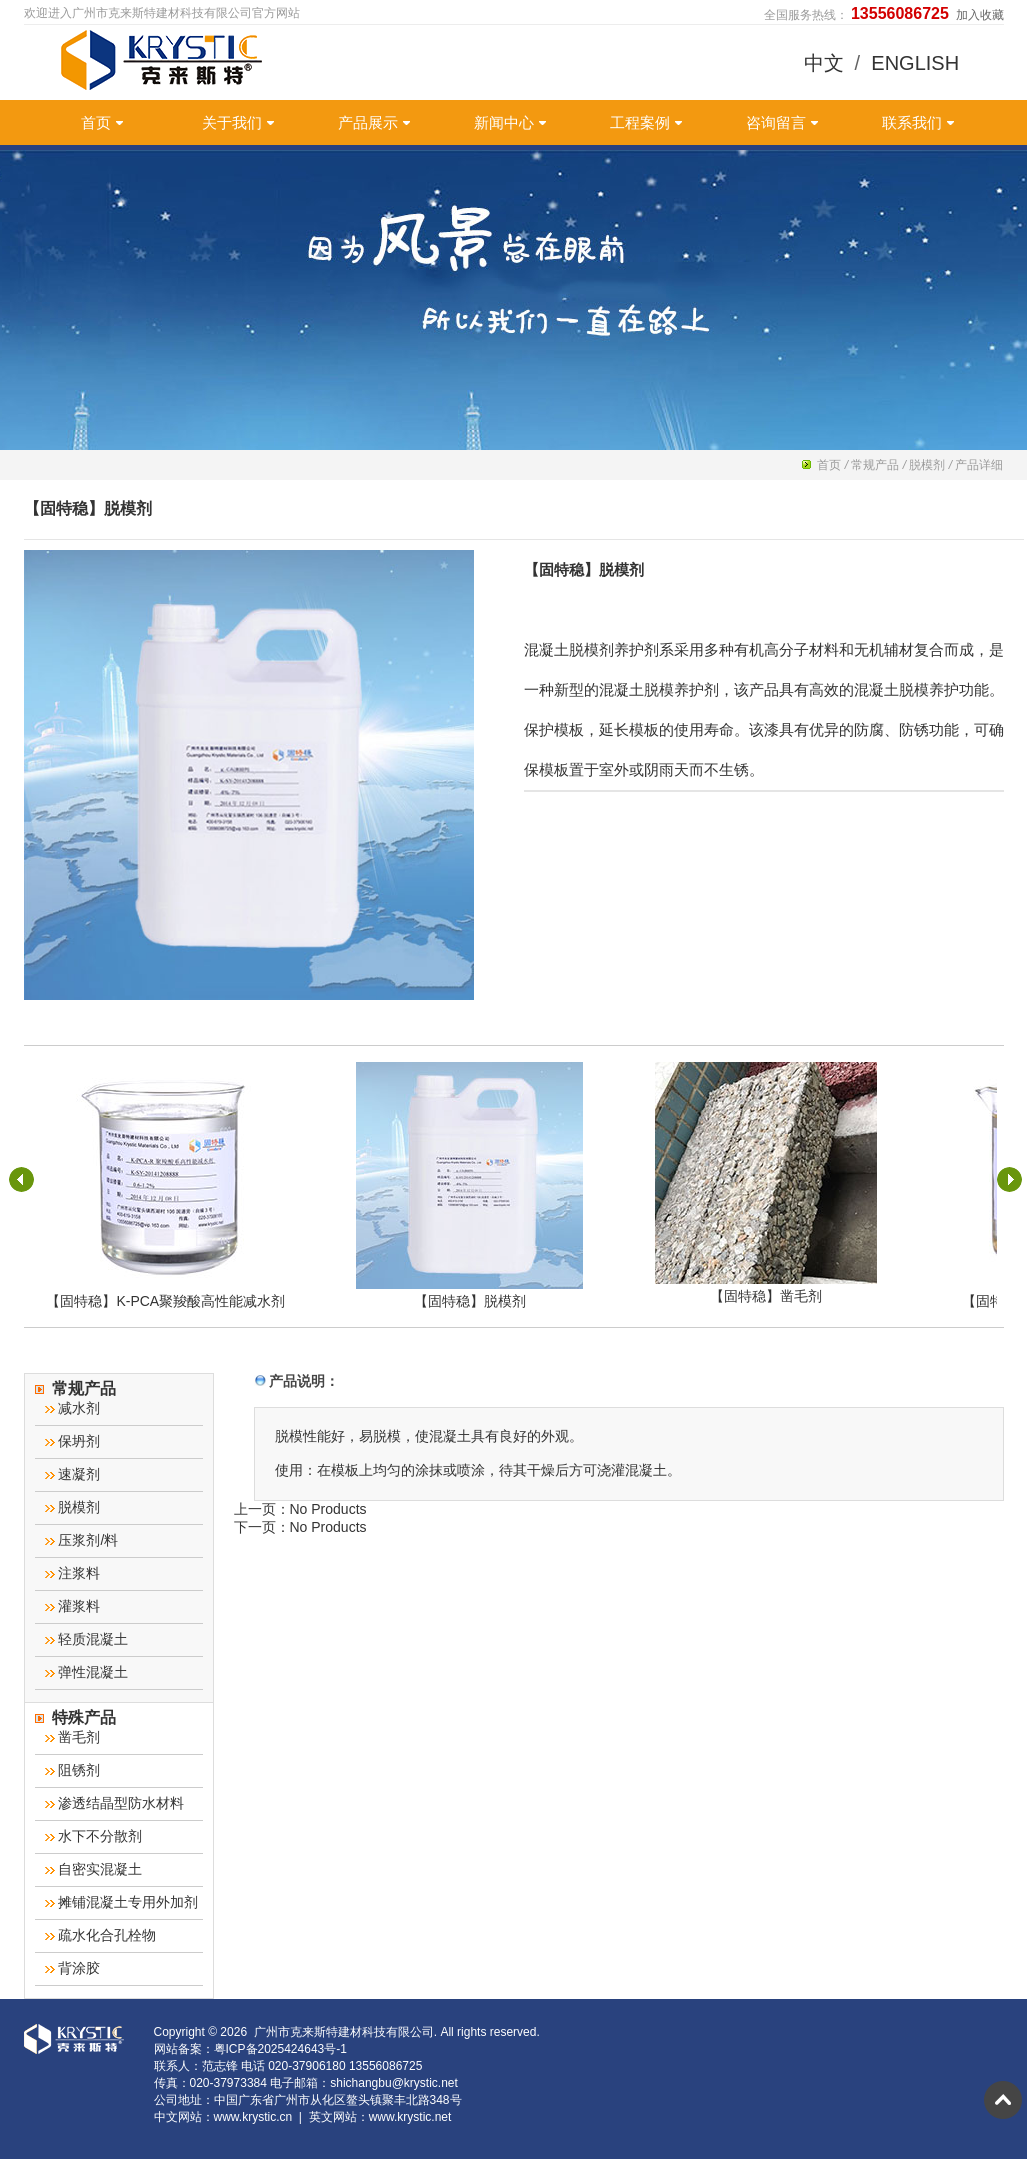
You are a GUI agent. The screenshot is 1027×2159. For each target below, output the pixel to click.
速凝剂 (73, 1474)
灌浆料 (73, 1606)
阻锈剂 (73, 1770)
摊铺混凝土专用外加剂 (122, 1902)
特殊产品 (76, 1717)
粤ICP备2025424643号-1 (280, 2049)
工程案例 (646, 122)
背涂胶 (73, 1968)
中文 (824, 63)
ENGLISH (915, 63)
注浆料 (73, 1573)
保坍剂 (73, 1441)
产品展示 (374, 122)
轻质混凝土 (87, 1639)
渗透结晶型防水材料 (115, 1803)
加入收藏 (980, 15)
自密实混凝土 (94, 1869)
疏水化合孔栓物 (101, 1935)
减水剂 (73, 1408)
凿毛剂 (73, 1737)
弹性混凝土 (87, 1672)
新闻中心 (510, 122)
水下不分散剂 (94, 1836)
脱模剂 (927, 465)
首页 (102, 122)
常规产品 (875, 465)
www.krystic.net (410, 2117)
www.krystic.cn (253, 2117)
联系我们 (918, 122)
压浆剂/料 (82, 1540)
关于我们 (238, 122)
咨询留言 (782, 122)
